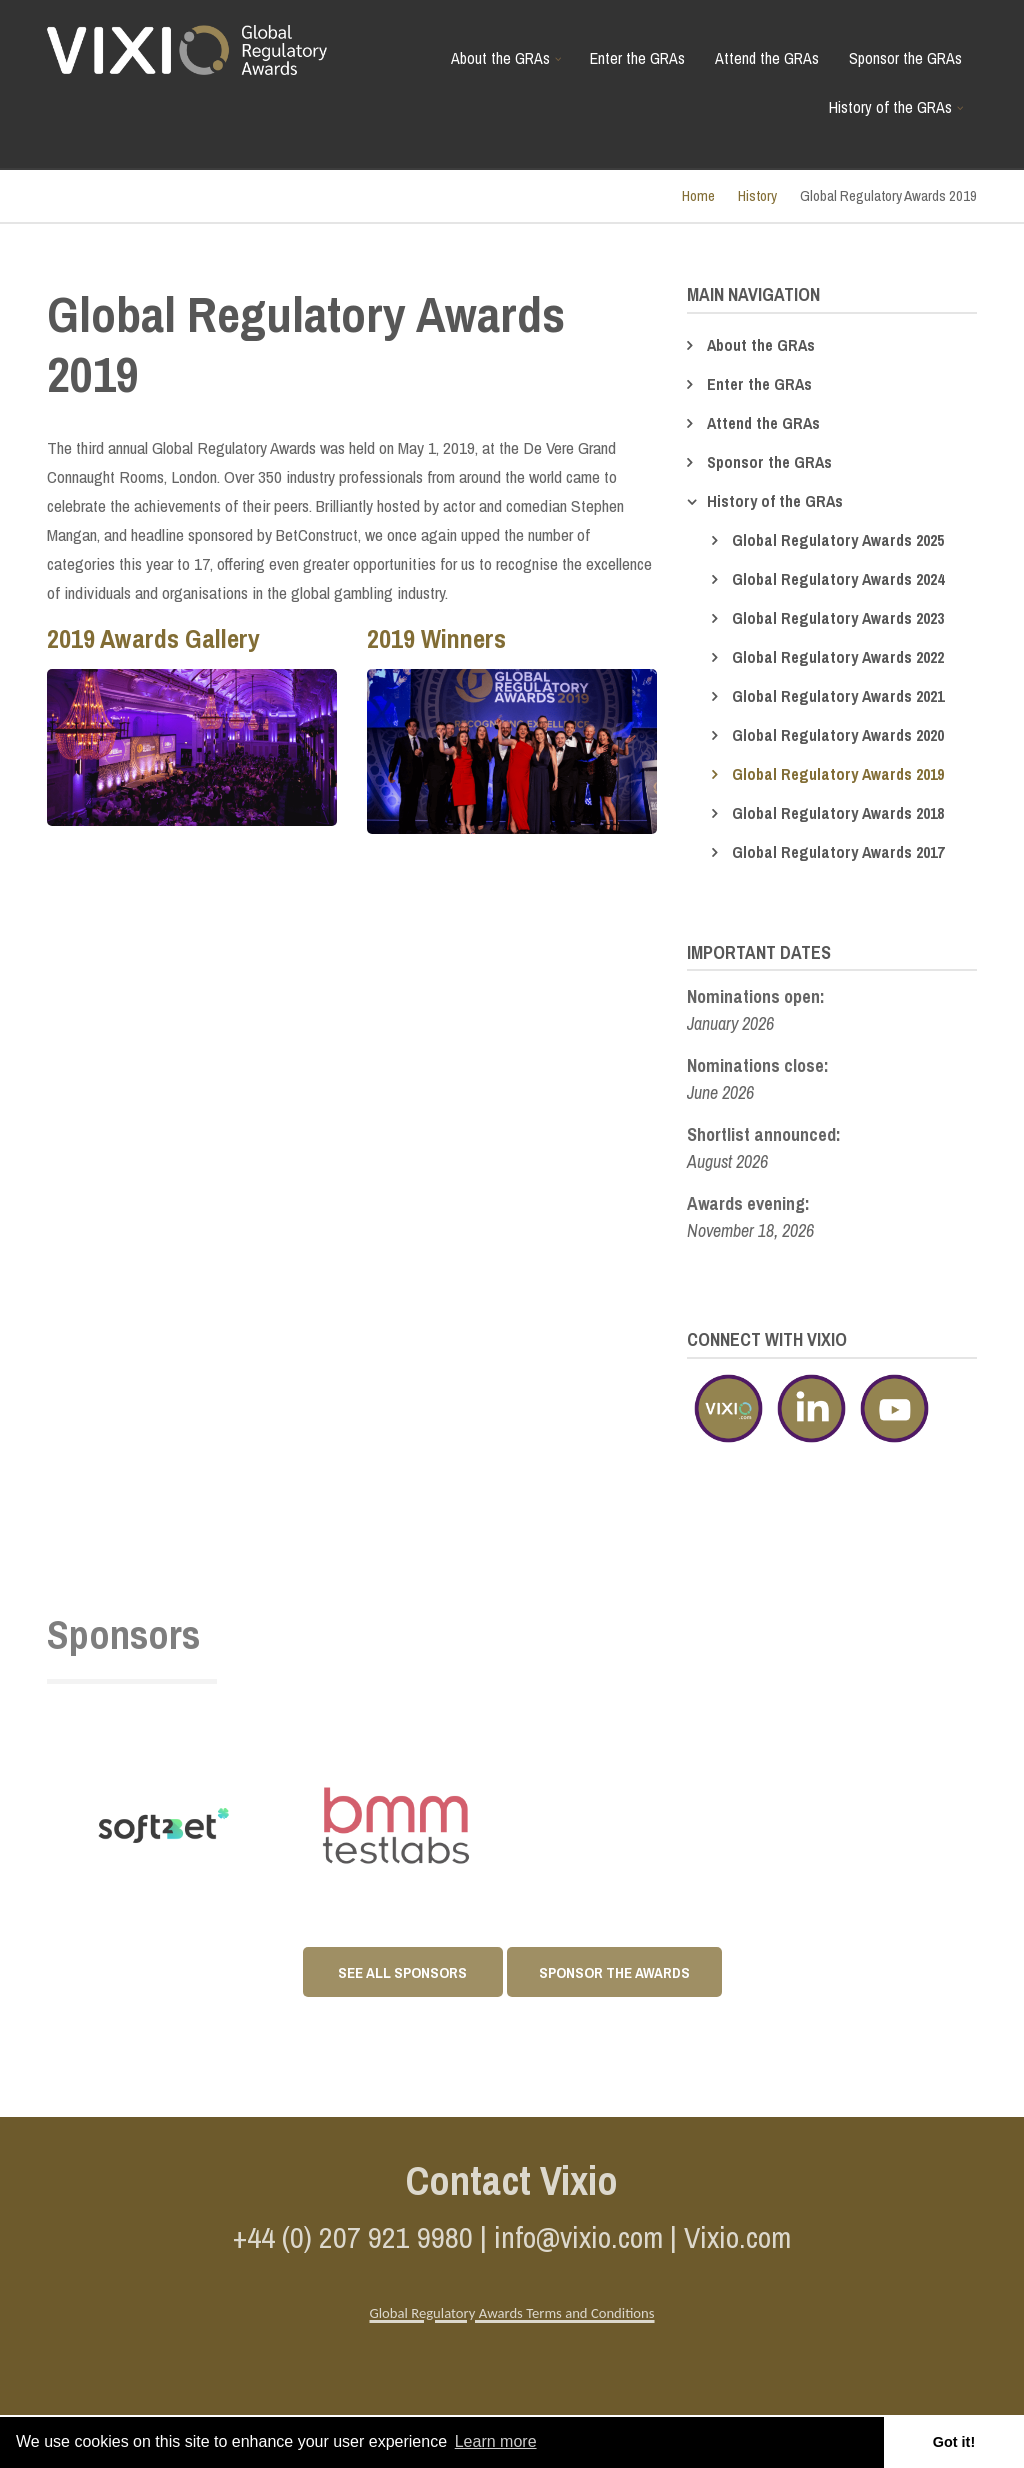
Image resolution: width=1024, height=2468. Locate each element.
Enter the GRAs (637, 58)
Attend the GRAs (767, 58)
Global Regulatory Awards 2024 (838, 579)
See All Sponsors (402, 1972)
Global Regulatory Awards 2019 (838, 774)
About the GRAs (509, 65)
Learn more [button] (496, 2441)
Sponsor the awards (614, 1972)
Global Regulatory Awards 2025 (838, 540)
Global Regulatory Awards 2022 (838, 657)
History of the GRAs (899, 114)
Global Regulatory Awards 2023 (838, 618)
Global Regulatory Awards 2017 (838, 852)
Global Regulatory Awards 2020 (838, 735)
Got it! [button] (954, 2442)
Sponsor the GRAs (905, 58)
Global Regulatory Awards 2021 (838, 696)
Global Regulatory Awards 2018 (838, 813)
